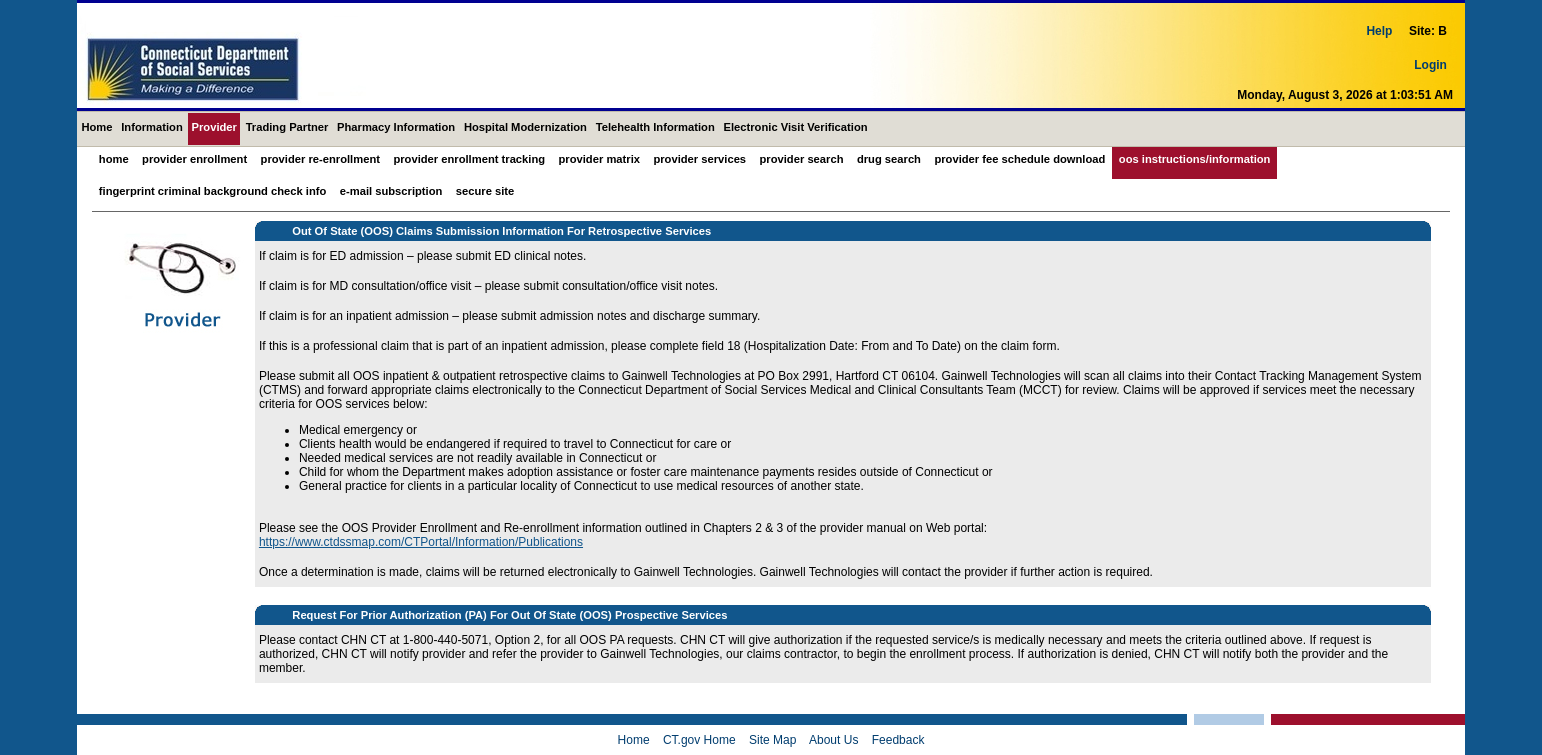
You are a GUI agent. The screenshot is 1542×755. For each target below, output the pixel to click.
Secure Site (485, 191)
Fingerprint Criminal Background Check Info (213, 191)
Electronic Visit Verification (796, 127)
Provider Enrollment (194, 159)
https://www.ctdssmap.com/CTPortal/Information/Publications (421, 542)
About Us (833, 740)
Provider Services (699, 159)
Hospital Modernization (525, 127)
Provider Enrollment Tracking (469, 159)
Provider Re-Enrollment (320, 159)
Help (1379, 45)
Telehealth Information (655, 127)
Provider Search (802, 159)
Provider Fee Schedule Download (1019, 159)
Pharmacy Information (396, 127)
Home (96, 127)
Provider (214, 127)
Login (1430, 79)
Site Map (772, 740)
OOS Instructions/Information (1195, 159)
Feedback (898, 740)
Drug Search (889, 159)
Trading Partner (287, 127)
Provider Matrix (599, 159)
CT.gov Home (699, 740)
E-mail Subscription (391, 191)
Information (152, 127)
